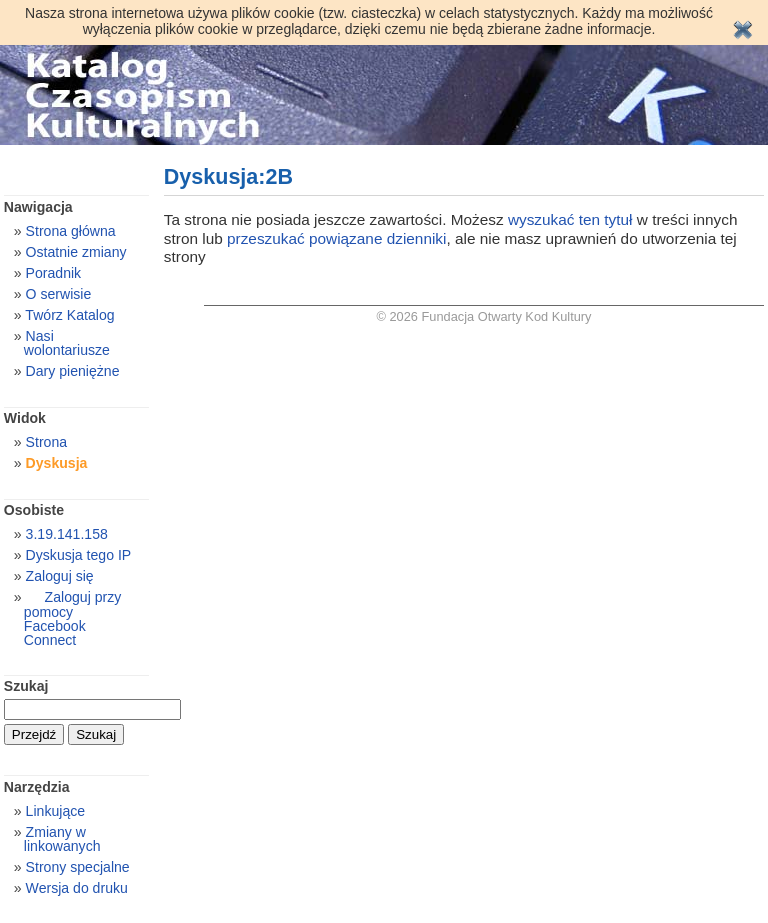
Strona (46, 442)
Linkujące (55, 811)
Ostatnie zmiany (76, 252)
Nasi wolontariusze (67, 343)
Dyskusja (57, 463)
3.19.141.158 (67, 534)
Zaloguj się (60, 576)
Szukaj (26, 686)
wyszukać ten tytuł (570, 219)
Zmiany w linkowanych (62, 839)
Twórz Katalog (69, 315)
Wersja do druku (77, 888)
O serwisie (59, 294)
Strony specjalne (78, 867)
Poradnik (54, 273)
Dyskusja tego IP (79, 555)
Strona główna (71, 231)
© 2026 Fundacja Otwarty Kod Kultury (484, 316)
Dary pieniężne (73, 371)
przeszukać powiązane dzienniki (336, 238)
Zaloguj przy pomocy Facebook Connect (72, 618)
